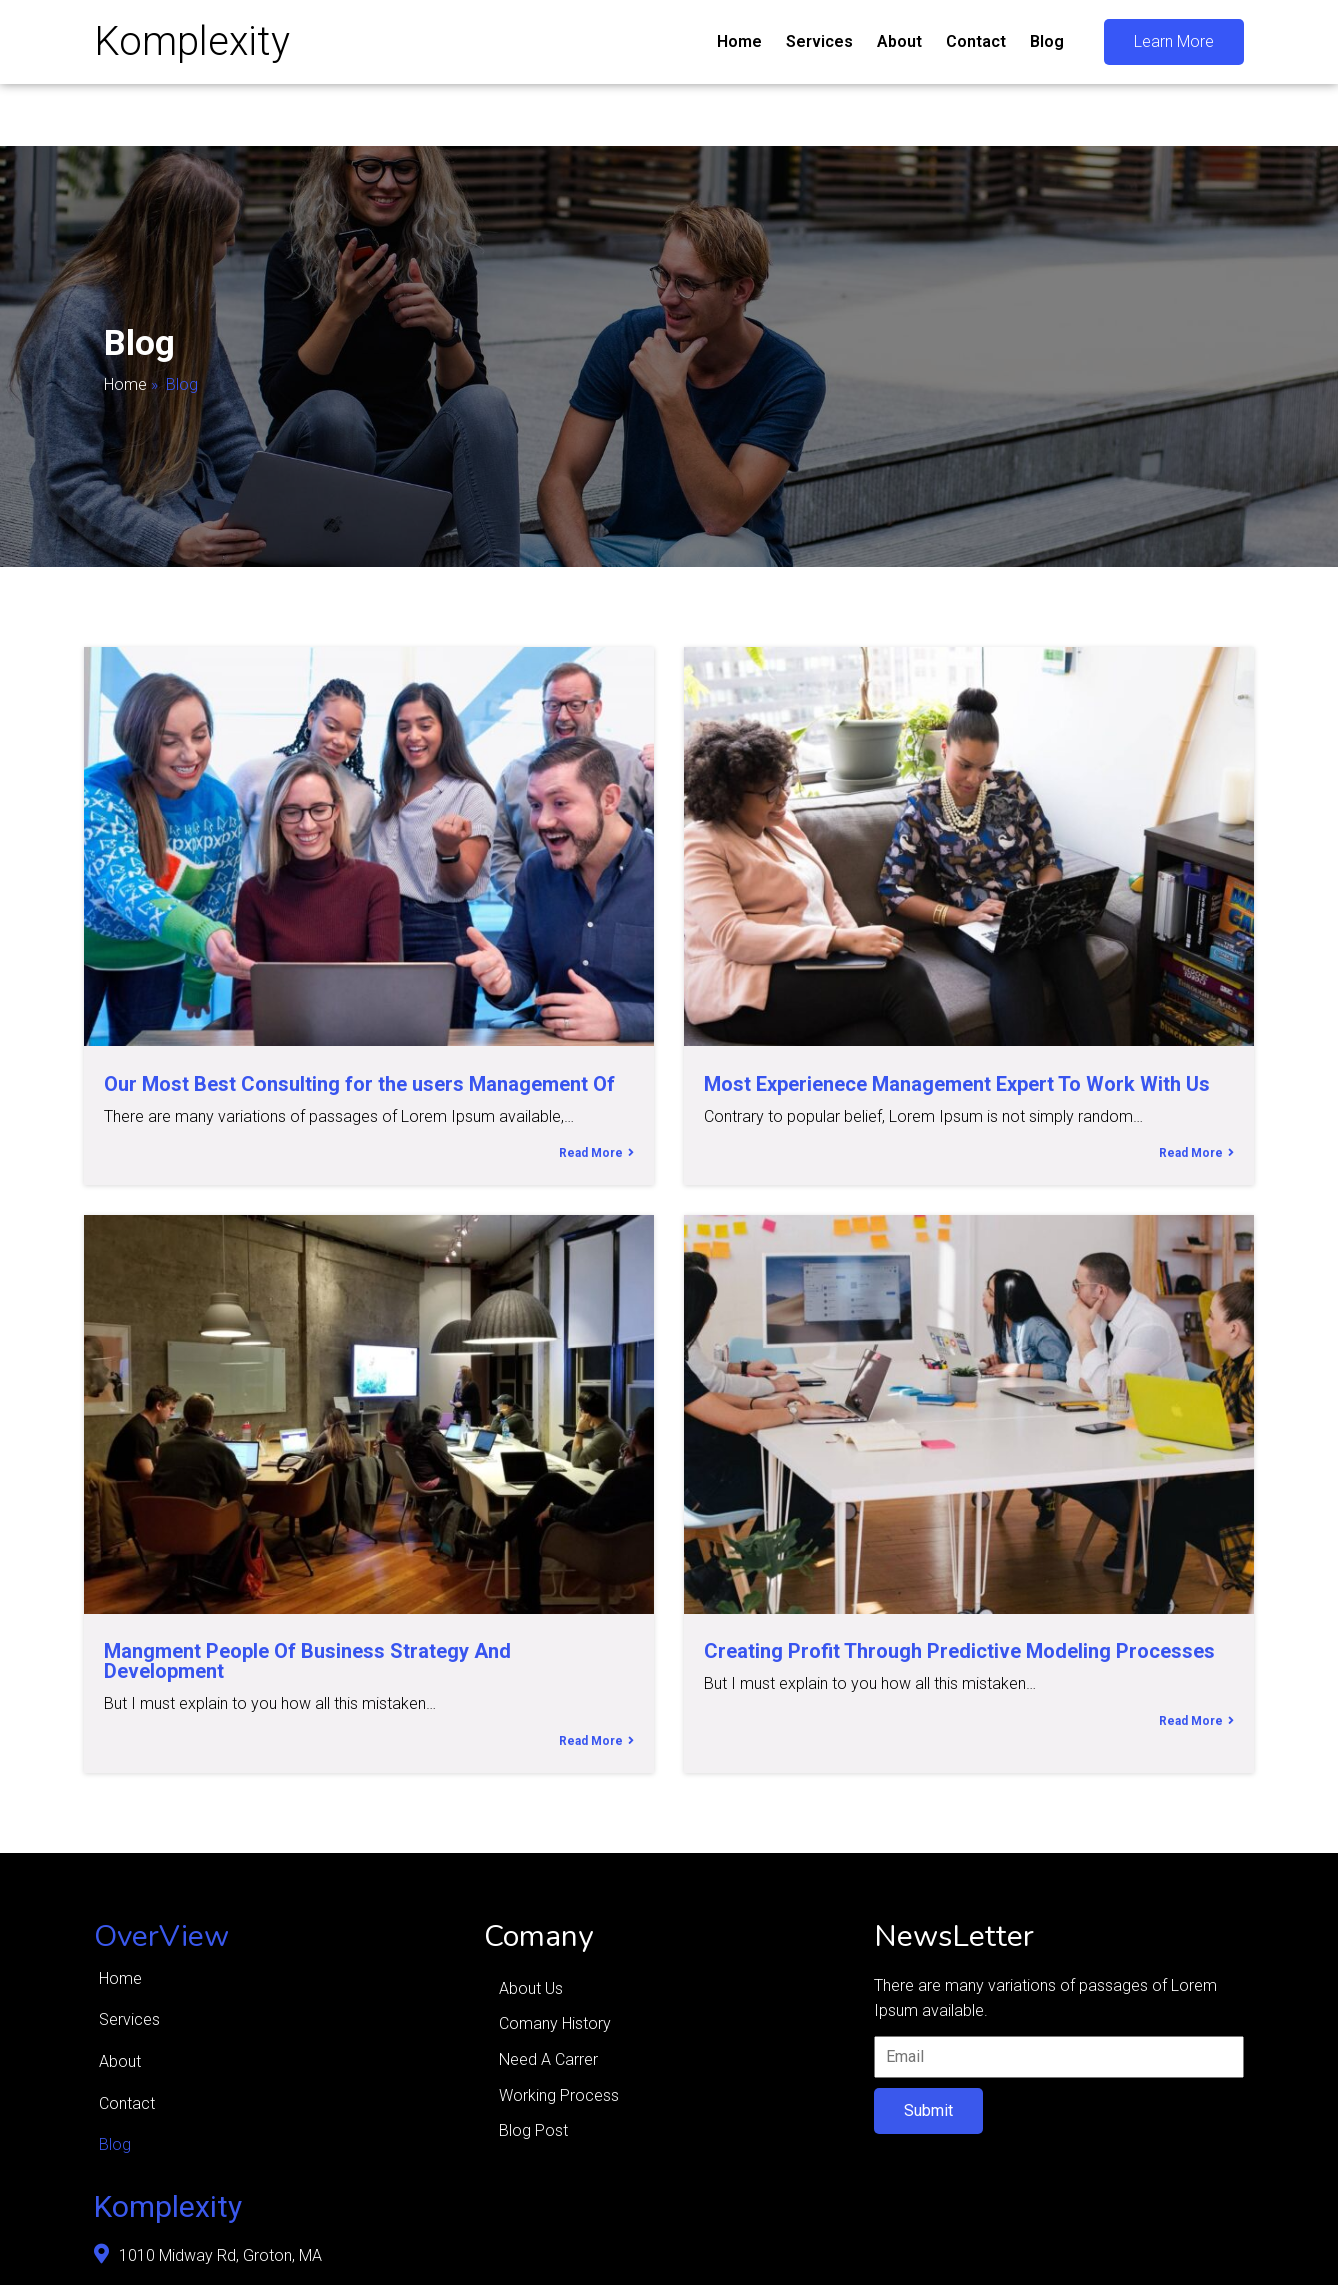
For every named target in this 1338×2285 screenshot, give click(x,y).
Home (125, 384)
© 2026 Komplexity (162, 2253)
